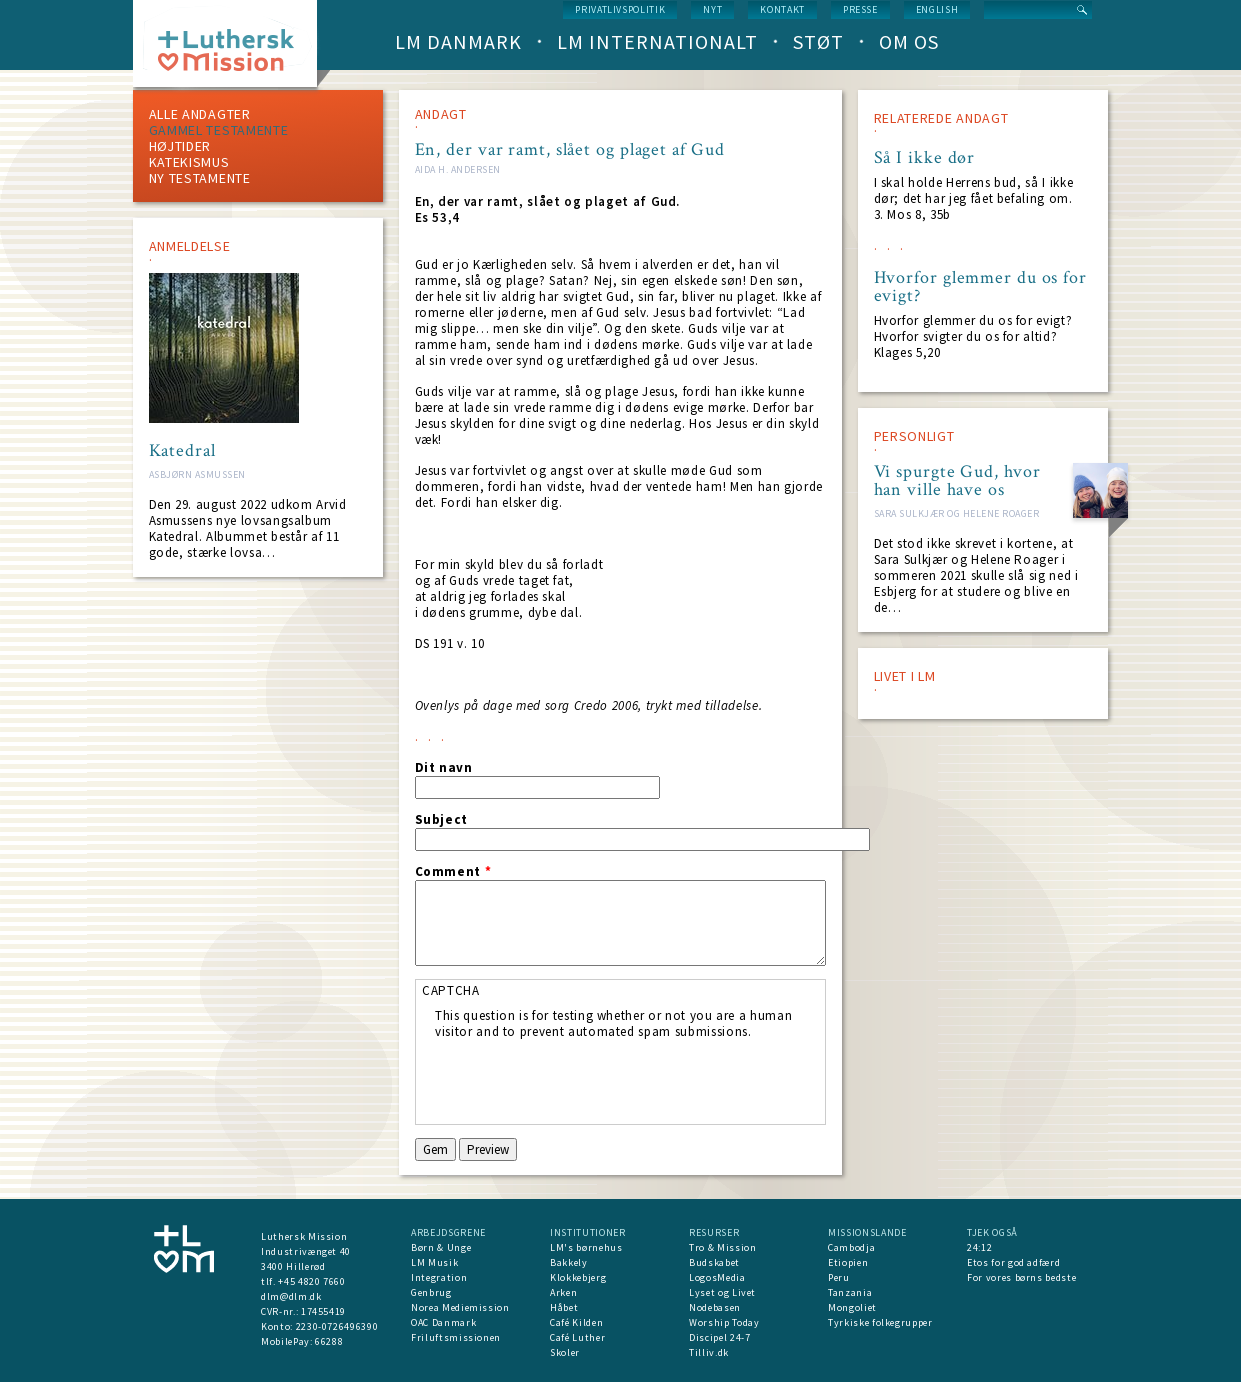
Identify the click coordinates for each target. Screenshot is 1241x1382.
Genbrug (431, 1292)
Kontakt (782, 9)
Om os (909, 41)
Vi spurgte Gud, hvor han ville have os (957, 481)
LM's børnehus (586, 1247)
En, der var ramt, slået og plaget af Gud (570, 149)
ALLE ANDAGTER (200, 114)
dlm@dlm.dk (291, 1296)
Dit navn (444, 768)
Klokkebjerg (578, 1277)
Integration (439, 1277)
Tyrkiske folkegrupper (880, 1322)
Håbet (564, 1307)
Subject (442, 820)
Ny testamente (200, 178)
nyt (712, 9)
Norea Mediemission (460, 1307)
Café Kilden (576, 1322)
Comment (453, 872)
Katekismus (189, 162)
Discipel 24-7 (719, 1337)
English (937, 9)
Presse (860, 9)
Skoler (565, 1352)
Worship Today (724, 1322)
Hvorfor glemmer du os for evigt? (981, 287)
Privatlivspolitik (620, 9)
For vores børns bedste (1021, 1277)
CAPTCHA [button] (451, 990)
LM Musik (434, 1262)
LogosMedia (717, 1277)
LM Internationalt (657, 41)
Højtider (180, 146)
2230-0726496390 (337, 1326)
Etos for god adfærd (1013, 1262)
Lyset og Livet (722, 1292)
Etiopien (848, 1262)
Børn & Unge (441, 1247)
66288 (329, 1341)
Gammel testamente (219, 130)
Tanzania (850, 1292)
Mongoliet (852, 1307)
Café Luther (577, 1337)
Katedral (182, 451)
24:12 (979, 1247)
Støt (818, 41)
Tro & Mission (722, 1247)
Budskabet (714, 1262)
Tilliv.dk (709, 1352)
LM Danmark (458, 41)
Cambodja (851, 1247)
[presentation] (587, 1079)
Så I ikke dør (925, 158)
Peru (839, 1277)
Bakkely (569, 1262)
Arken (563, 1292)
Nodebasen (715, 1307)
